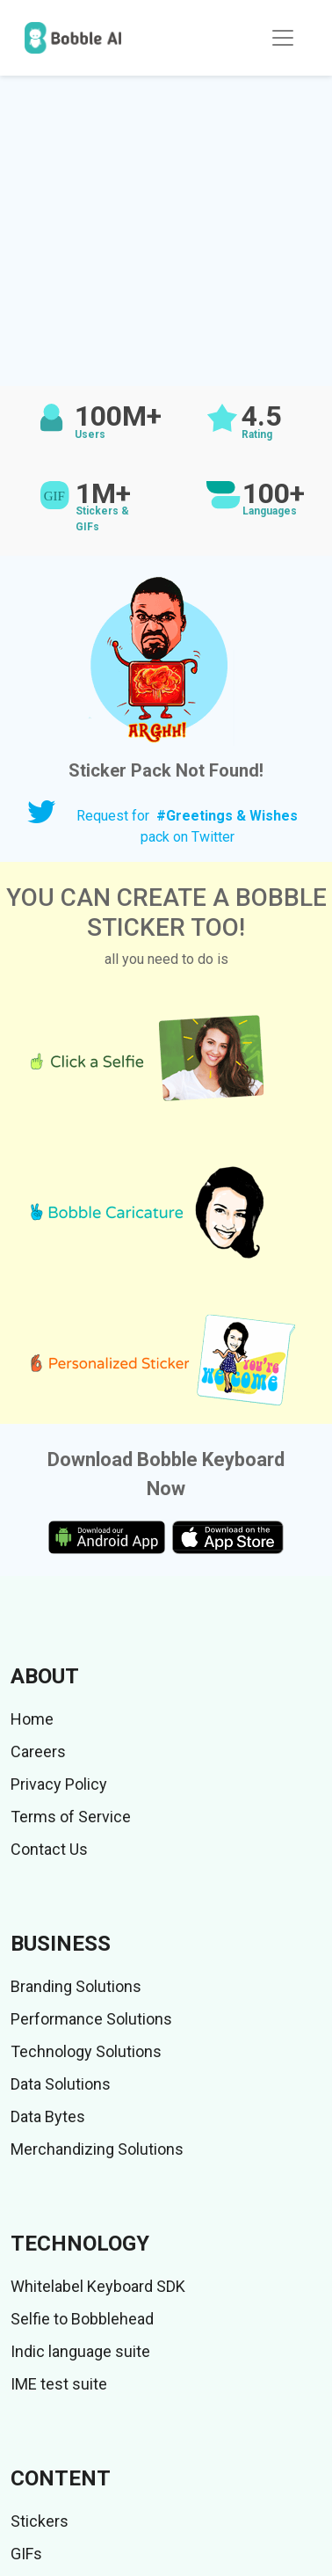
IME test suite (59, 2384)
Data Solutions (61, 2084)
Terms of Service (71, 1816)
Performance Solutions (91, 2019)
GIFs (26, 2553)
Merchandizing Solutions (97, 2149)
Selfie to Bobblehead (82, 2319)
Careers (38, 1751)
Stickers (40, 2521)
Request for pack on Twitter (187, 826)
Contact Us (49, 1849)
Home (32, 1719)
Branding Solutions (76, 1986)
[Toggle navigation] (282, 37)
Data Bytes (48, 2116)
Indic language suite (80, 2351)
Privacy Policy (59, 1784)
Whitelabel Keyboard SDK (98, 2286)
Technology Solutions (86, 2051)
